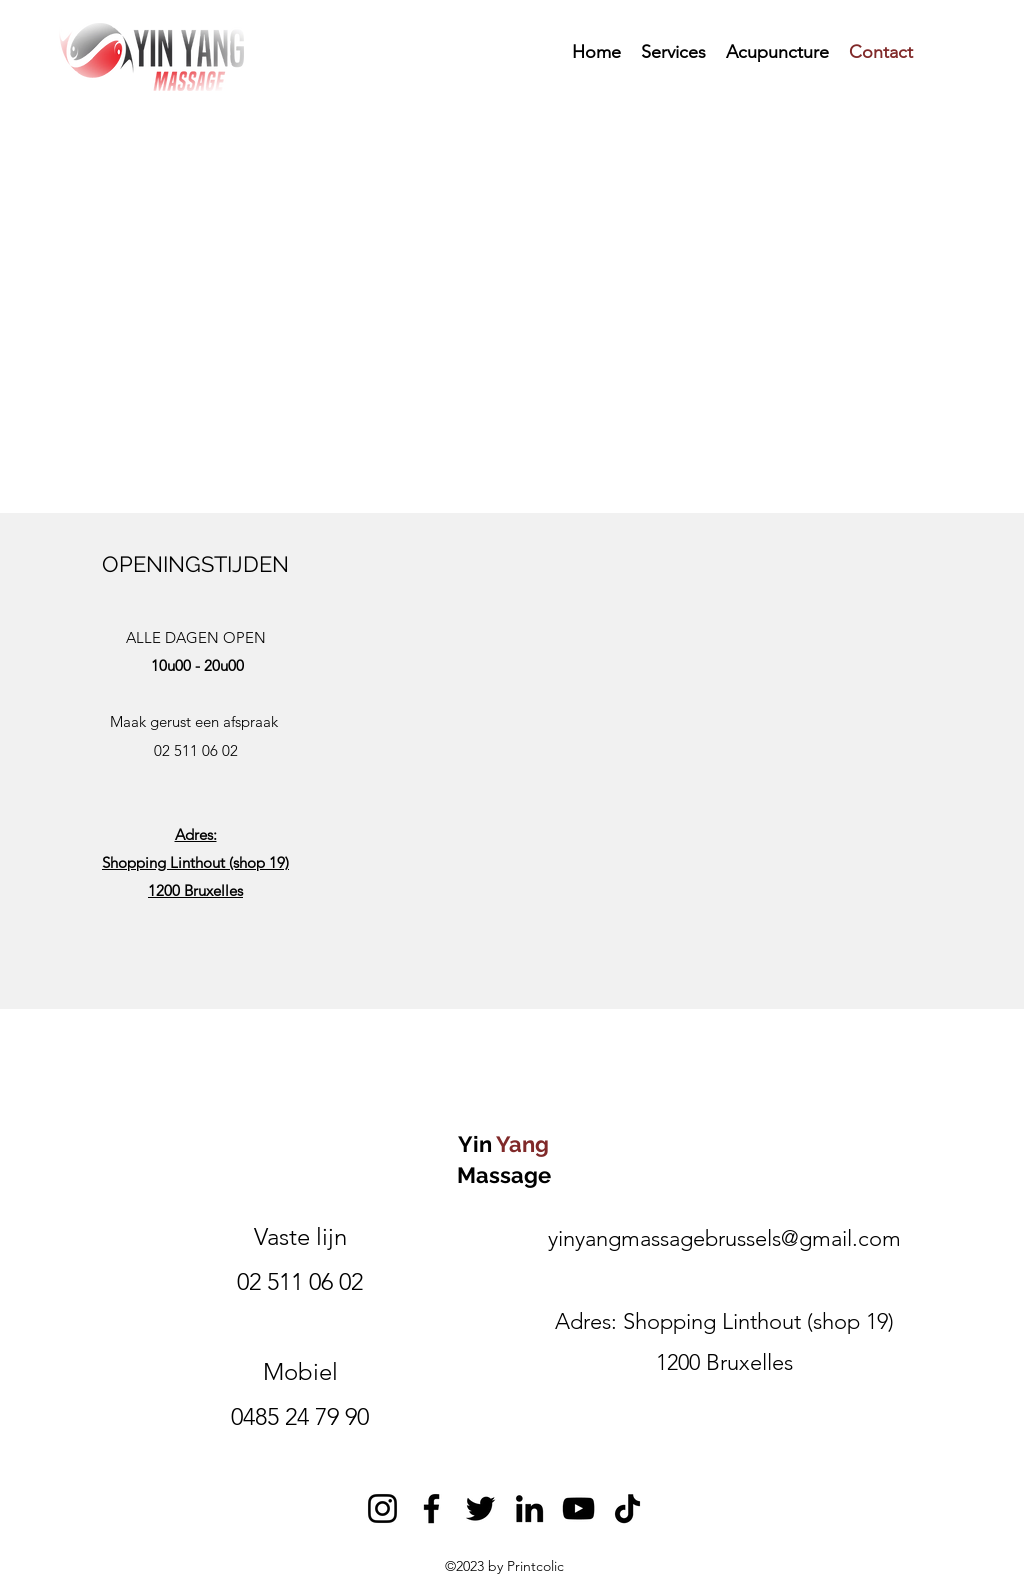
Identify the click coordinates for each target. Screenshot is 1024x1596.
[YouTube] (578, 1508)
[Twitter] (480, 1508)
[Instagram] (382, 1508)
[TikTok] (627, 1508)
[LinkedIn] (529, 1508)
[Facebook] (431, 1508)
